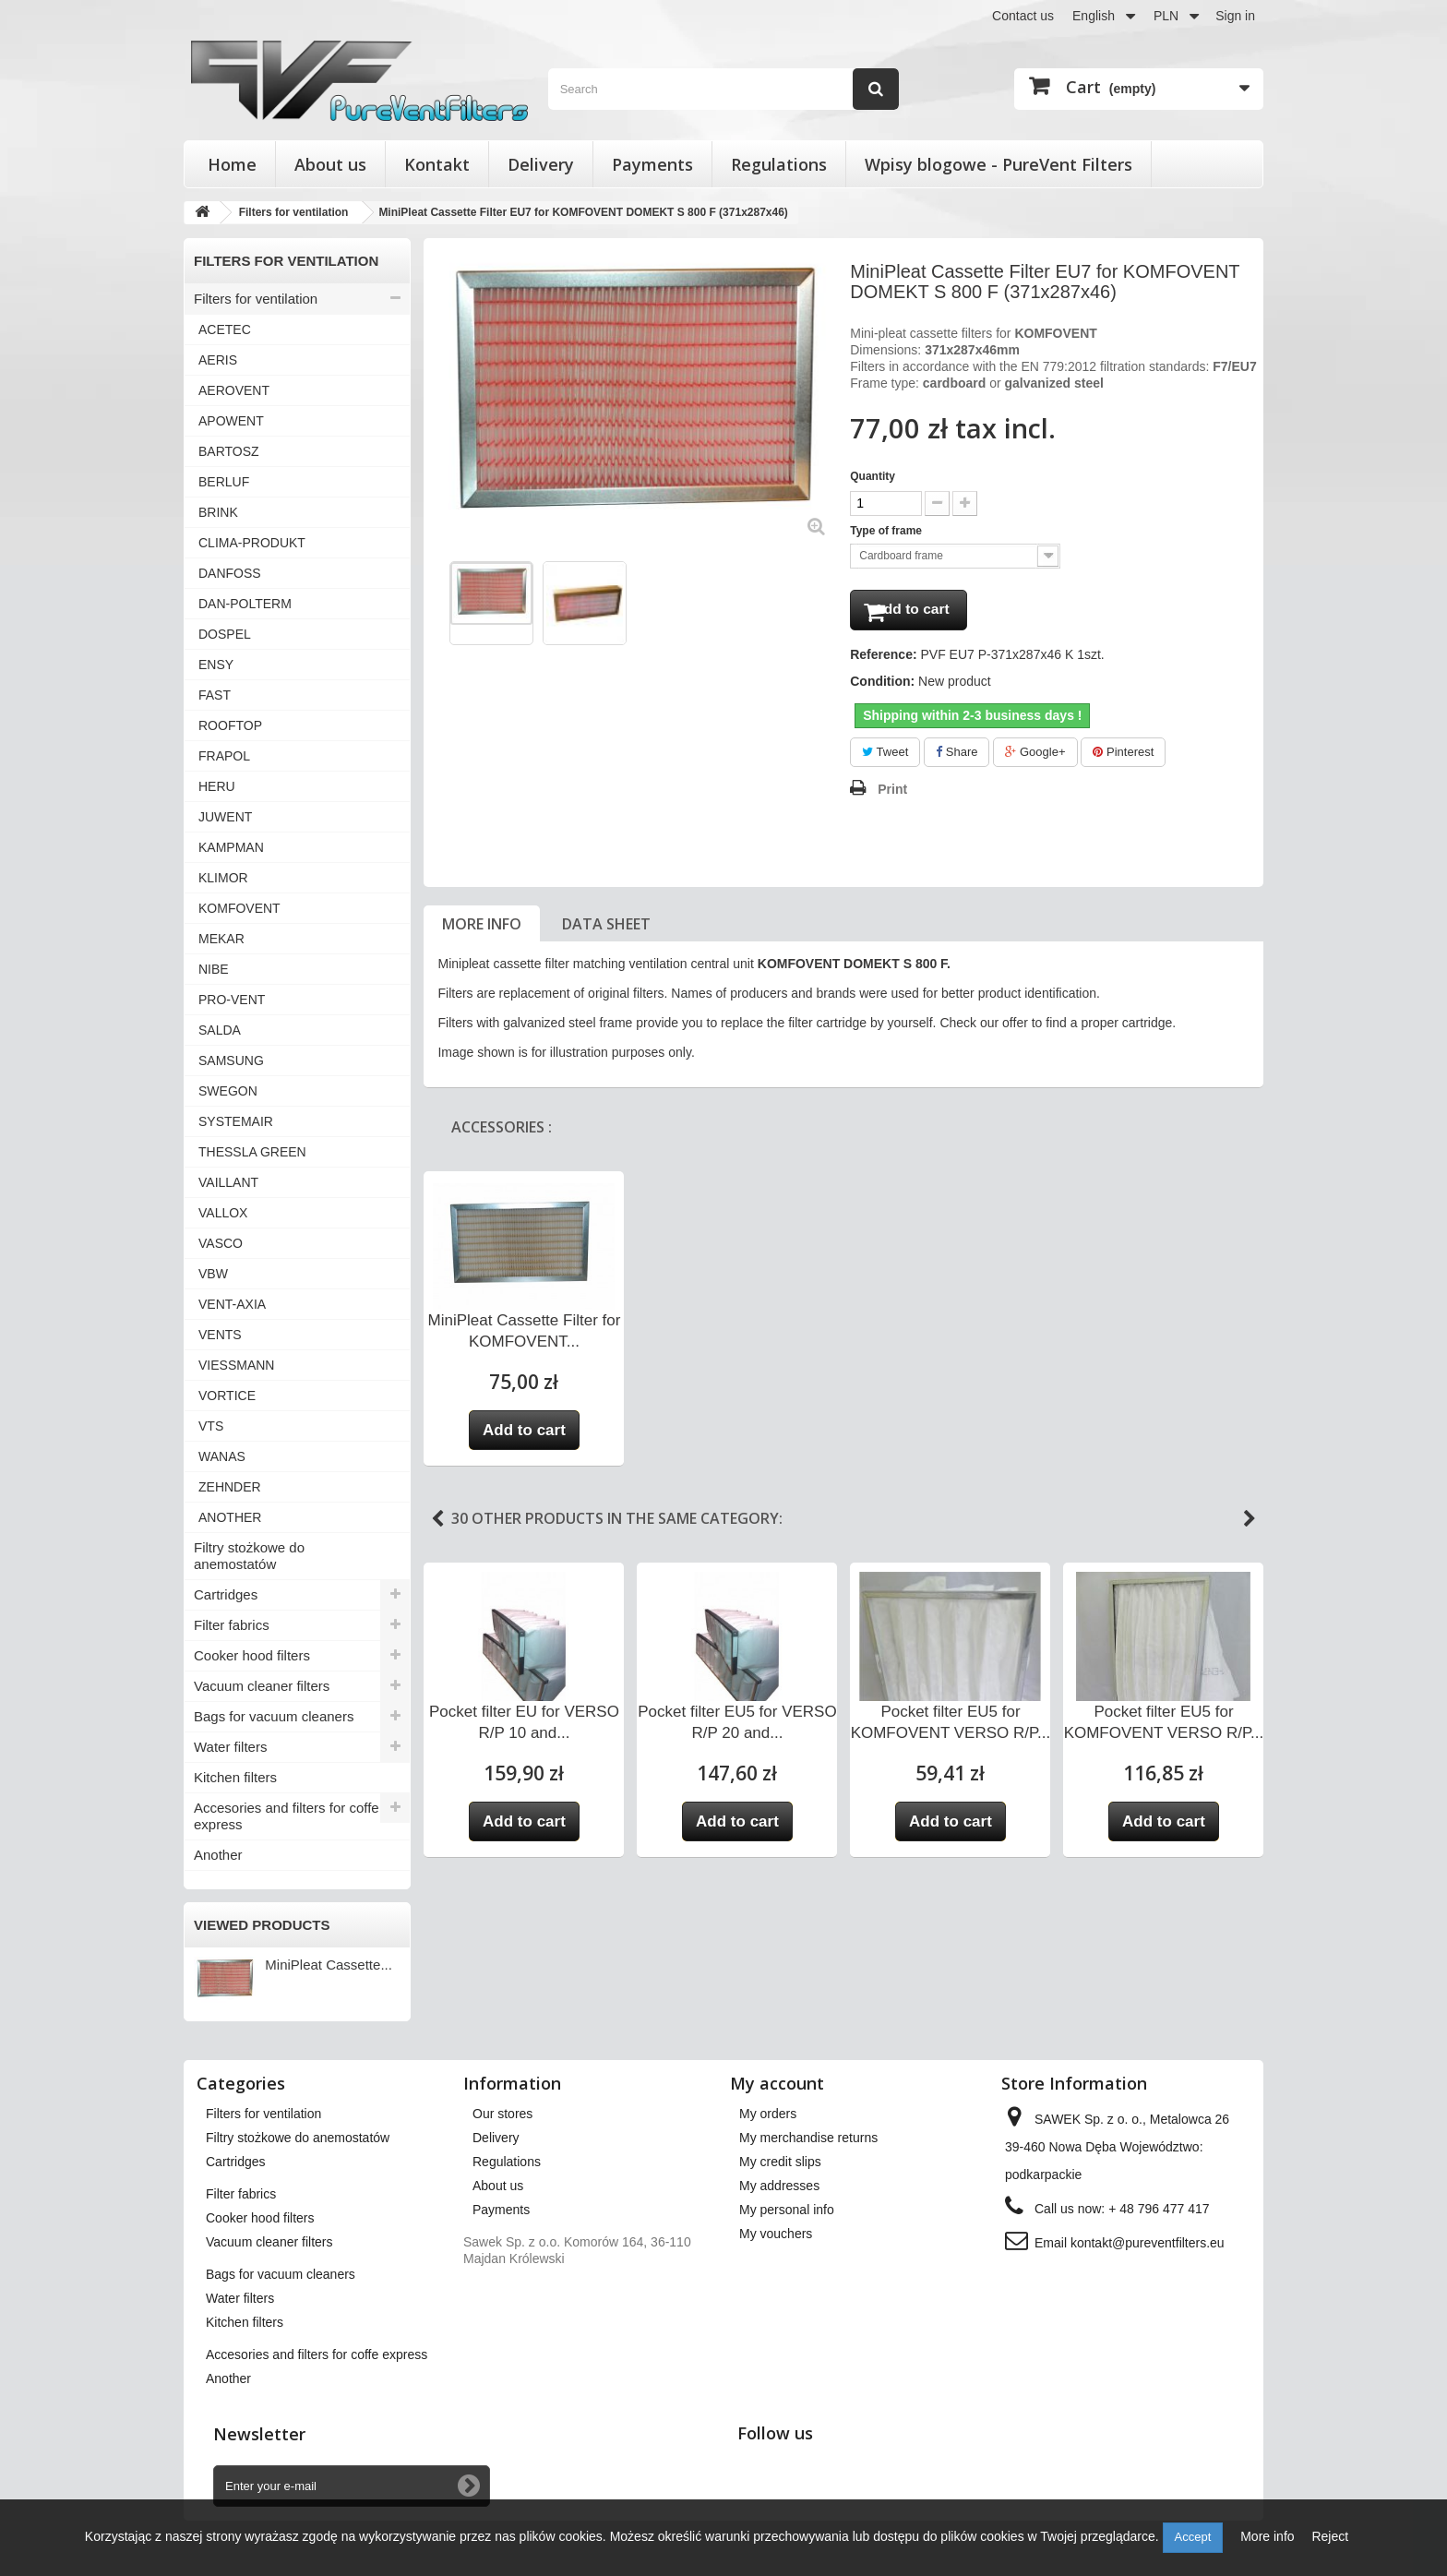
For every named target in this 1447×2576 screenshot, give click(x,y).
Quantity (872, 476)
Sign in (1235, 15)
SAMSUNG (231, 1060)
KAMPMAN (231, 847)
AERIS (217, 360)
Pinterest (1123, 757)
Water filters (230, 1747)
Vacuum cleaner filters (261, 1686)
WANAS (221, 1456)
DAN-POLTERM (245, 603)
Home (232, 164)
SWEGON (227, 1091)
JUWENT (225, 816)
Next (1249, 1525)
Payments (652, 164)
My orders (767, 2113)
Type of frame (887, 530)
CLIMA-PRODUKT (251, 542)
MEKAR (221, 938)
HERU (216, 786)
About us (330, 164)
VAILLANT (228, 1182)
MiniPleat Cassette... (328, 1964)
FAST (214, 695)
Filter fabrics (231, 1625)
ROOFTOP (230, 725)
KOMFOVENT (239, 908)
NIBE (213, 969)
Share (956, 757)
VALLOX (222, 1212)
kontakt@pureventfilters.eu (1147, 2242)
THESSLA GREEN (252, 1151)
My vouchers (775, 2233)
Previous (437, 1525)
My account (777, 2083)
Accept (1193, 2537)
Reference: (883, 660)
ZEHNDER (229, 1487)
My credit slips (780, 2161)
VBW (213, 1273)
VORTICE (227, 1395)
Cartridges (225, 1594)
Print (892, 794)
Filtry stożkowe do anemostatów (249, 1556)
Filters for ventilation (255, 298)
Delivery (541, 164)
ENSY (215, 664)
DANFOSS (229, 573)
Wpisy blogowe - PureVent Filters (998, 164)
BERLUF (223, 481)
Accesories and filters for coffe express (286, 1816)
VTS (210, 1426)
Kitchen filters (235, 1777)
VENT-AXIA (232, 1304)
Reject (1329, 2536)
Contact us (1023, 15)
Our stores (502, 2113)
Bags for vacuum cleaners (273, 1716)
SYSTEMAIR (235, 1121)
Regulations (779, 164)
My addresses (779, 2185)
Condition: (882, 686)
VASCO (220, 1243)
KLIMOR (223, 877)
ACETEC (224, 329)
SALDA (219, 1030)
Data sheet (606, 929)
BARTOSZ (228, 451)
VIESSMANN (236, 1365)
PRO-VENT (231, 999)
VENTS (220, 1334)
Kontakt (437, 164)
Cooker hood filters (252, 1655)
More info (481, 929)
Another (218, 1855)
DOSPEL (224, 634)
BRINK (218, 512)
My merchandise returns (808, 2137)
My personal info (786, 2209)
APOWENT (231, 420)
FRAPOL (224, 756)
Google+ (1035, 757)
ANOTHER (229, 1517)
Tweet (885, 757)
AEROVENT (233, 390)
